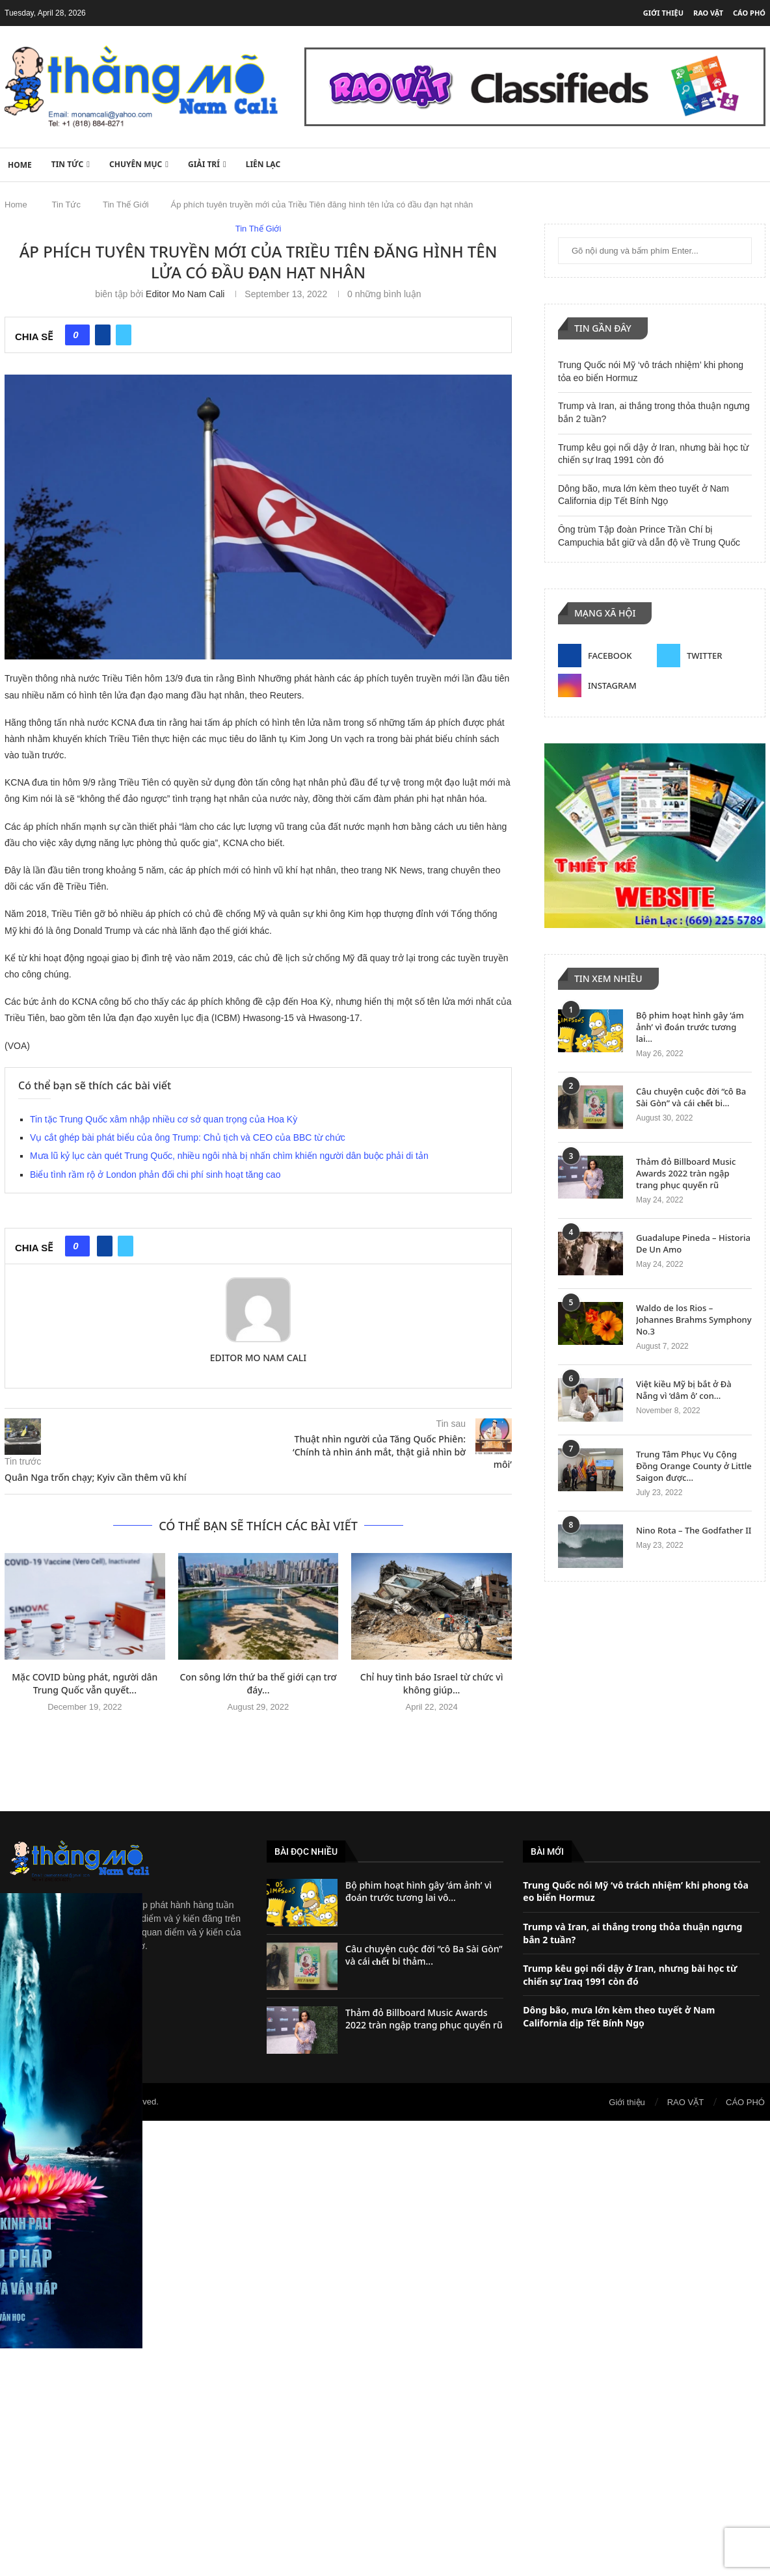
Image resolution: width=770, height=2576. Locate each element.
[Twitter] (704, 655)
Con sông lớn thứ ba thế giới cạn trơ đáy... (257, 1683)
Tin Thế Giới (126, 204)
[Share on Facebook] (103, 335)
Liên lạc (263, 164)
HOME (20, 164)
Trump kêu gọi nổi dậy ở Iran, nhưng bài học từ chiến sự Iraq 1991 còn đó (630, 1974)
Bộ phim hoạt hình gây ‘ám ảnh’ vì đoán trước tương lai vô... (418, 1891)
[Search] (758, 163)
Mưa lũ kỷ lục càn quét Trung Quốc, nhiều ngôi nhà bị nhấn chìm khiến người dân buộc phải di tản (229, 1155)
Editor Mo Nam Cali (185, 294)
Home (16, 204)
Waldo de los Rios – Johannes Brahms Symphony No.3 (694, 1319)
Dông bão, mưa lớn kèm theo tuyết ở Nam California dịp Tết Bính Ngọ (619, 2016)
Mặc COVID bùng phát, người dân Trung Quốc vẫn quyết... (84, 1683)
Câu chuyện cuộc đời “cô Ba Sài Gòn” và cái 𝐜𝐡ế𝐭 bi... (691, 1097)
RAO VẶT (708, 13)
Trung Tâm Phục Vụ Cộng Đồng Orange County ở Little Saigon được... (694, 1465)
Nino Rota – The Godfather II (693, 1530)
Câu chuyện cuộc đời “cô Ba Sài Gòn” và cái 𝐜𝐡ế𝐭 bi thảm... (424, 1955)
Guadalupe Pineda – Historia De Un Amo (693, 1243)
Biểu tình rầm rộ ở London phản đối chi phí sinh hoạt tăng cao (155, 1174)
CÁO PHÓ (749, 13)
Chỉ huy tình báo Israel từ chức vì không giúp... (431, 1683)
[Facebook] (605, 655)
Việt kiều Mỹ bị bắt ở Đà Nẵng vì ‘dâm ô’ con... (684, 1389)
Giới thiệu (663, 13)
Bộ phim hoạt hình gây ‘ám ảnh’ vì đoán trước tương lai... (690, 1026)
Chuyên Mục (135, 164)
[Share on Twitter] (123, 335)
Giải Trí (204, 164)
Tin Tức (67, 164)
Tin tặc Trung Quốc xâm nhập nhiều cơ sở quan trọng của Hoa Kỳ (163, 1119)
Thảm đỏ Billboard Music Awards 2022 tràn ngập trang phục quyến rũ (686, 1173)
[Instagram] (605, 685)
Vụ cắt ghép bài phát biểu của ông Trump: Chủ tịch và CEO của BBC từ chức (187, 1137)
